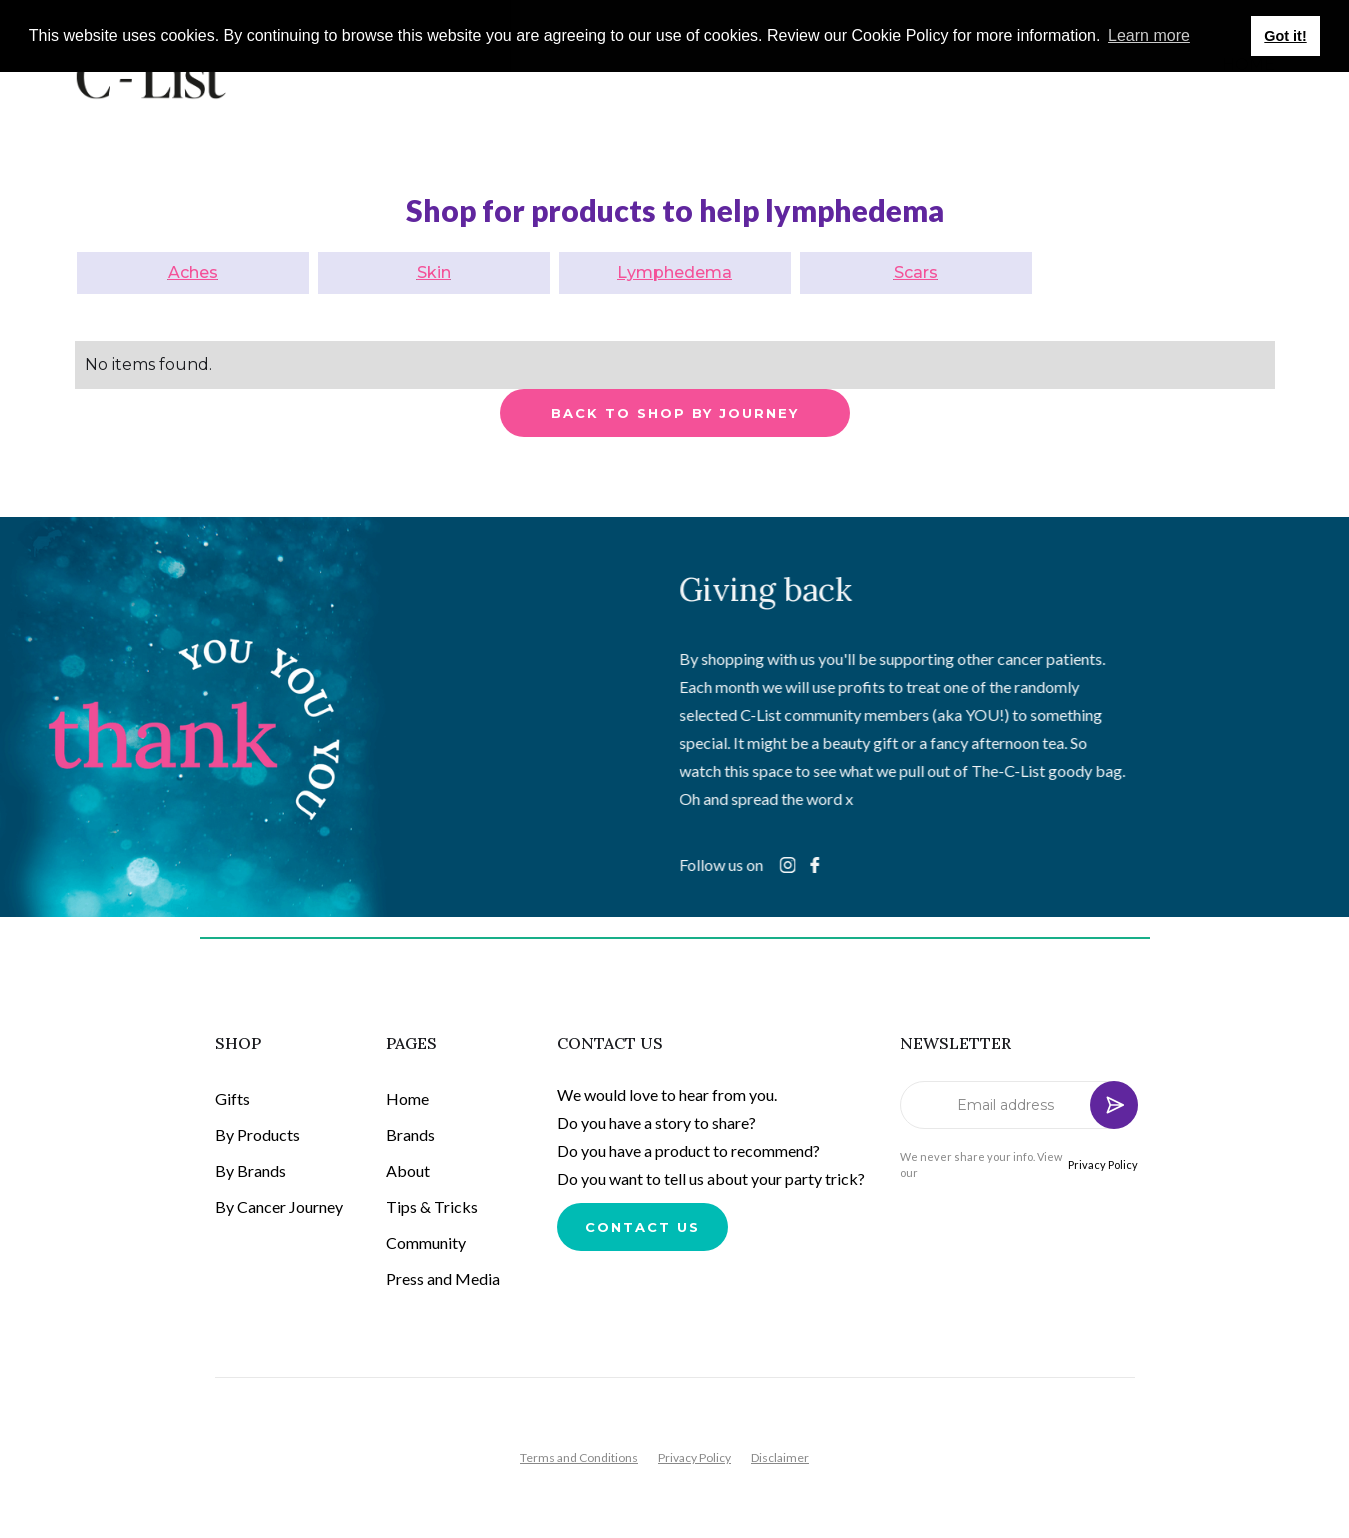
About (408, 1170)
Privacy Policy (1103, 1164)
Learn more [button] (1149, 35)
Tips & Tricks (432, 1206)
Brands (410, 1134)
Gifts (232, 1098)
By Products (257, 1134)
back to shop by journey (675, 413)
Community (426, 1242)
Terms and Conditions (579, 1457)
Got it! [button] (1285, 36)
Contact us (642, 1227)
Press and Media (443, 1278)
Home (407, 1098)
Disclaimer (780, 1457)
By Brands (250, 1170)
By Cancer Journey (279, 1206)
